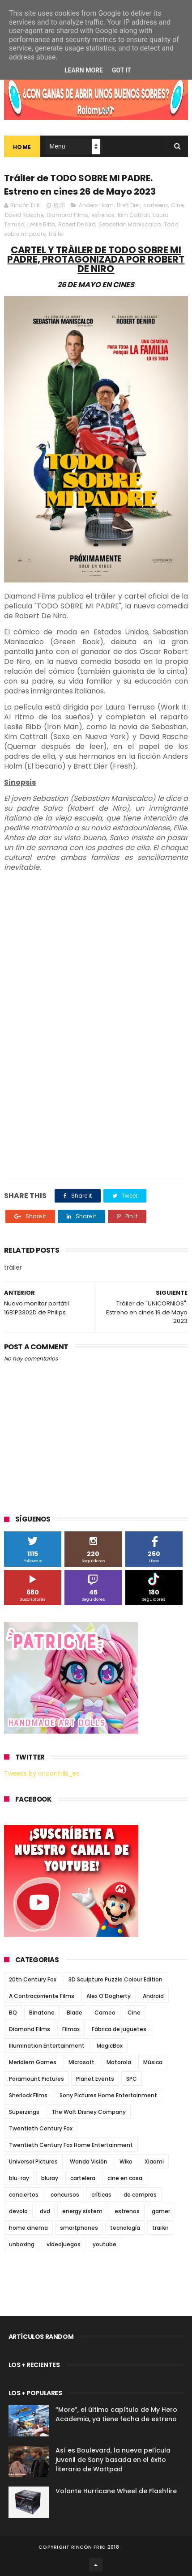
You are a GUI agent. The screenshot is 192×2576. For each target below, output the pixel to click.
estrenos (103, 215)
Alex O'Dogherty (108, 1996)
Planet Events (95, 2079)
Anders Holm (96, 205)
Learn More (83, 70)
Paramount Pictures (36, 2079)
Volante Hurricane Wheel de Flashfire (116, 2491)
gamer (161, 2211)
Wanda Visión (88, 2161)
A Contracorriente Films (41, 1996)
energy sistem (82, 2211)
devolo (18, 2211)
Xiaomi (154, 2161)
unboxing (21, 2244)
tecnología (125, 2228)
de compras (140, 2194)
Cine (177, 205)
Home (22, 147)
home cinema (28, 2228)
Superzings (24, 2112)
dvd (45, 2211)
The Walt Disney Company (88, 2112)
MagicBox (110, 2045)
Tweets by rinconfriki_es (42, 1773)
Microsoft (81, 2062)
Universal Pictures (33, 2161)
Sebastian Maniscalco (129, 224)
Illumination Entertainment (47, 2045)
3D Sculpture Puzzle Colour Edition (115, 1979)
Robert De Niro (76, 224)
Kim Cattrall (134, 215)
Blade (74, 2012)
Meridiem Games (32, 2062)
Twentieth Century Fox (41, 2128)
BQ (13, 2012)
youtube (104, 2244)
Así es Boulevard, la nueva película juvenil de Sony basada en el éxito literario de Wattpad (113, 2460)
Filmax (71, 2029)
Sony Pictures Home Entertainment (108, 2095)
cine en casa (124, 2178)
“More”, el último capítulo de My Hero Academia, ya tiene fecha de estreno (116, 2414)
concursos (65, 2194)
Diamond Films (67, 215)
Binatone (42, 2012)
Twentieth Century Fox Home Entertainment (71, 2145)
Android (153, 1996)
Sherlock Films (28, 2095)
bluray (49, 2178)
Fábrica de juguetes (119, 2029)
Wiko (125, 2161)
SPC (131, 2079)
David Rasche (24, 215)
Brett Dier (128, 205)
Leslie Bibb (41, 224)
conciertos (23, 2194)
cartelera (155, 205)
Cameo (104, 2012)
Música (152, 2062)
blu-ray (19, 2178)
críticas (101, 2194)
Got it (121, 70)
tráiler (56, 234)
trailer (160, 2228)
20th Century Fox (32, 1979)
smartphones (79, 2228)
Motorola (119, 2062)
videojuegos (64, 2244)
